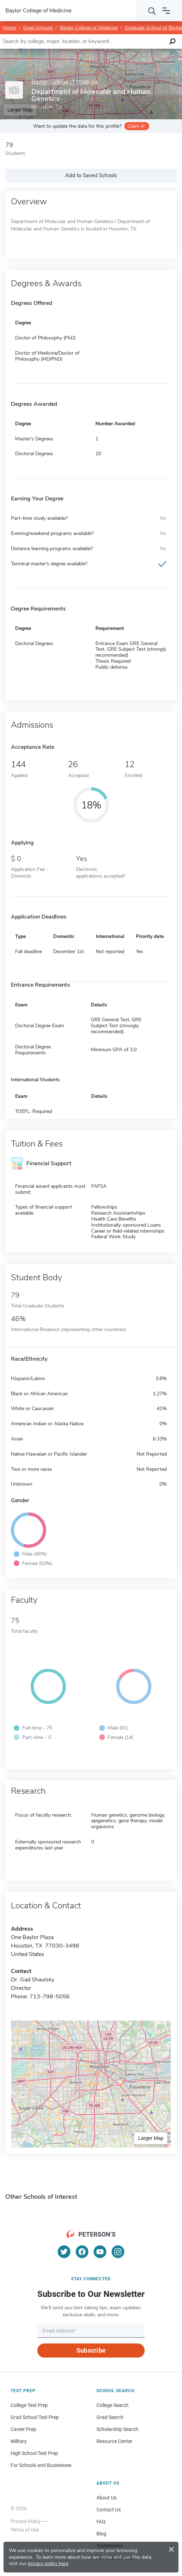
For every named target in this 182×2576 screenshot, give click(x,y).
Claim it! (136, 126)
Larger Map (150, 2138)
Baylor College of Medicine (89, 27)
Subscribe (91, 2350)
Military (19, 2441)
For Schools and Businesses (41, 2465)
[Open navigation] (166, 10)
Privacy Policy (26, 2521)
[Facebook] (82, 2251)
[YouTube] (100, 2251)
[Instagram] (118, 2251)
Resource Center (114, 2441)
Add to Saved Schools (91, 175)
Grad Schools (38, 27)
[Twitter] (64, 2251)
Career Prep (23, 2429)
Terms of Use (25, 2530)
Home (9, 27)
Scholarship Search (117, 2429)
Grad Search (110, 2417)
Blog (101, 2533)
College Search (112, 2405)
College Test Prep (29, 2405)
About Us (106, 2497)
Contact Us (108, 2509)
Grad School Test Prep (35, 2417)
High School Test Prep (34, 2453)
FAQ (101, 2521)
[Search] (152, 10)
